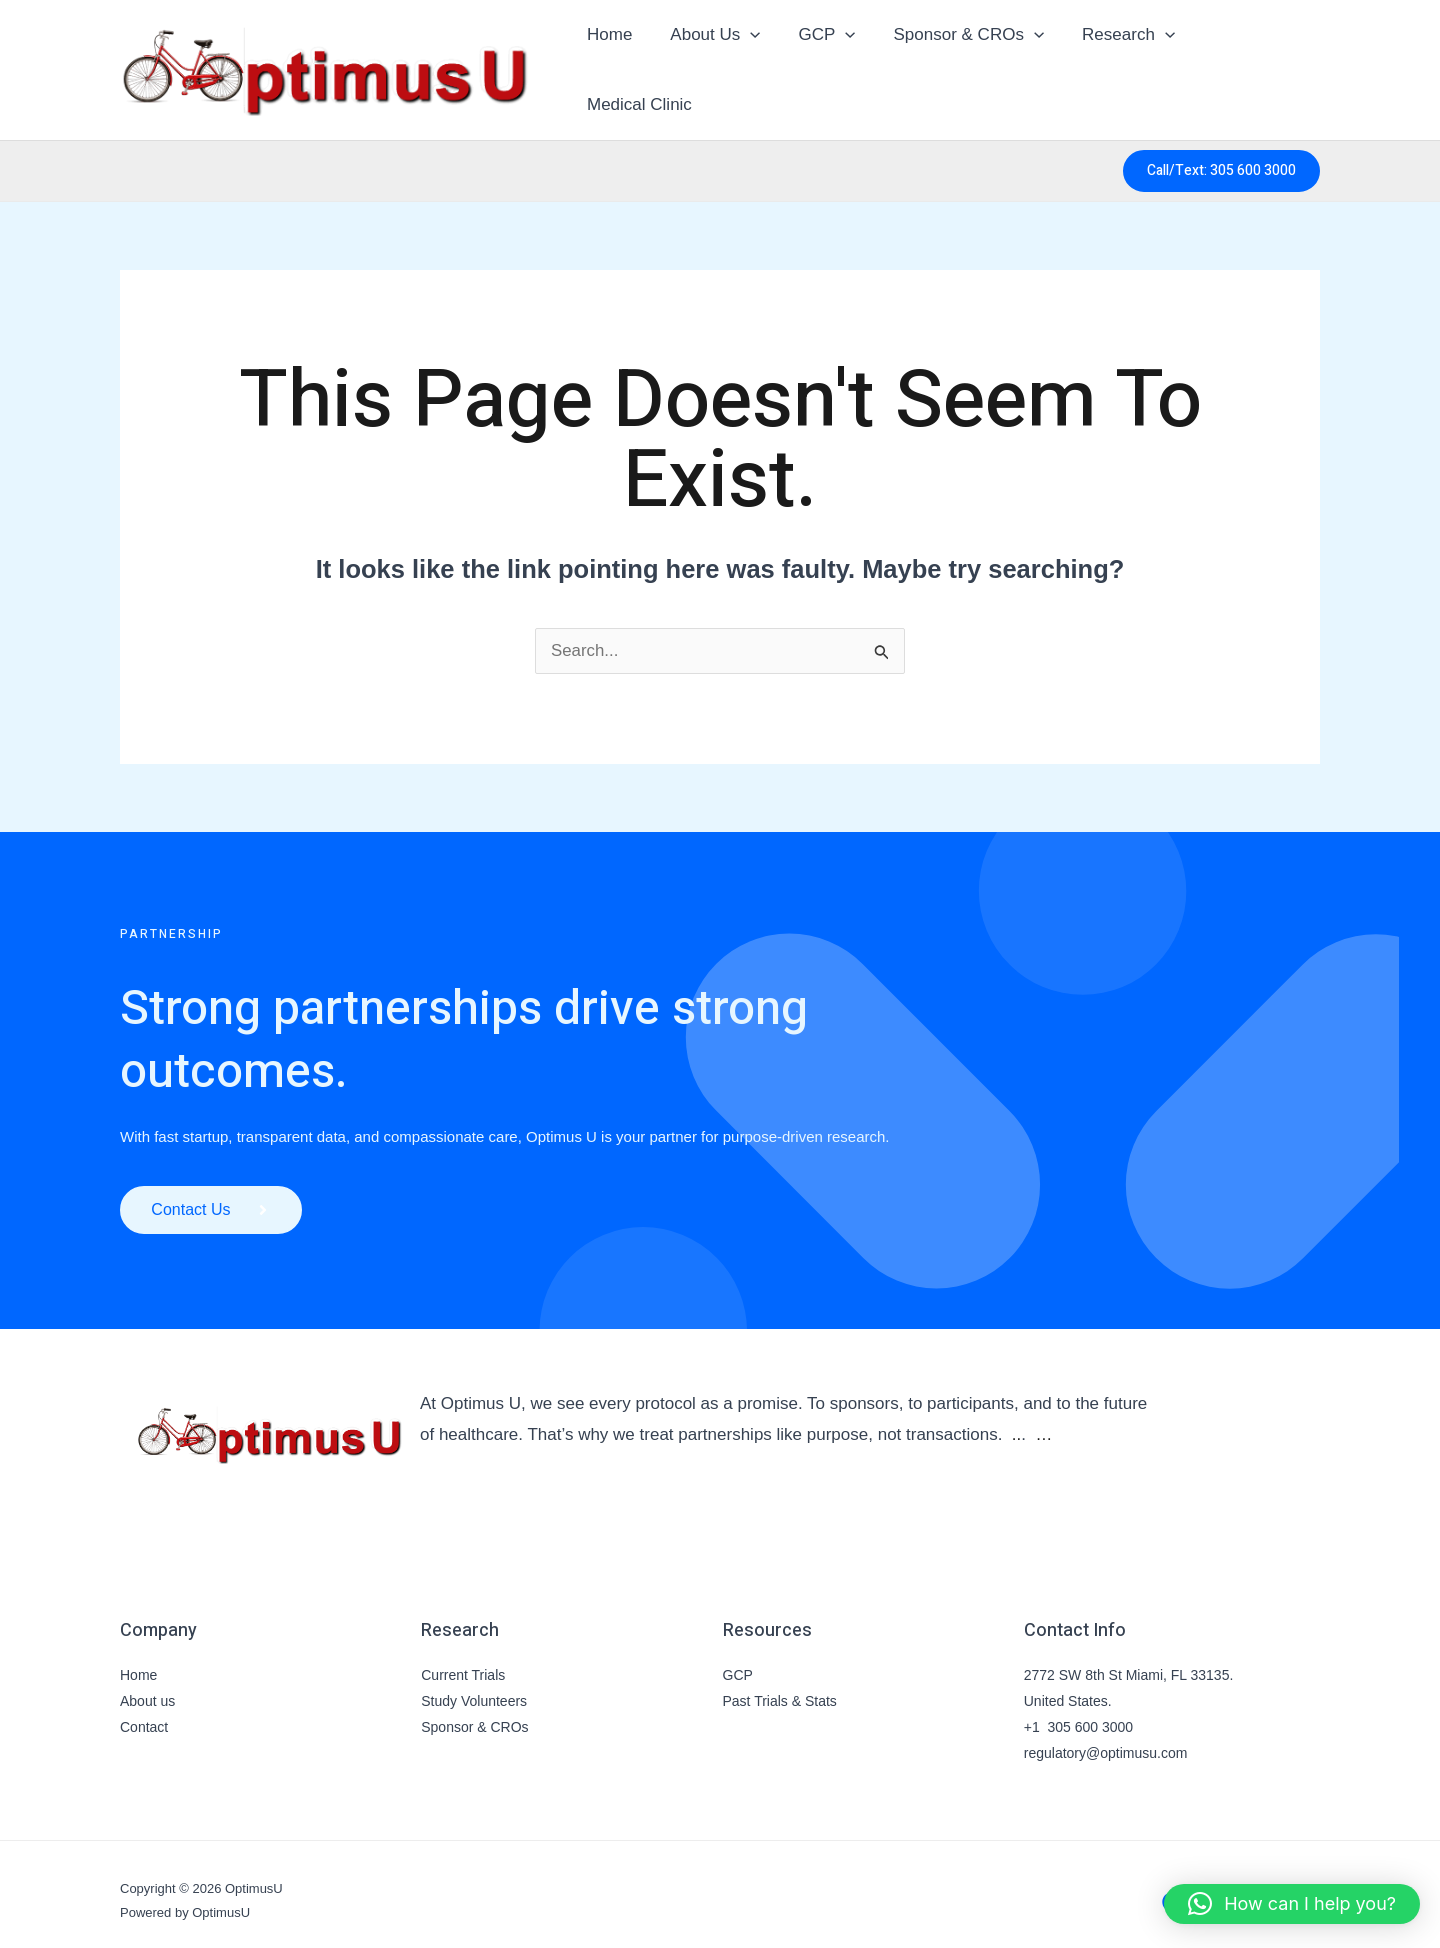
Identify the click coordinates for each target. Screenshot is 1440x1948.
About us (147, 1688)
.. (1016, 1421)
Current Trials (463, 1662)
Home (614, 62)
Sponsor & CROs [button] (962, 63)
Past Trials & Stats (780, 1688)
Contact (144, 1714)
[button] (751, 63)
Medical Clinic (1250, 62)
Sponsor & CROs (474, 1714)
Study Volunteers (474, 1688)
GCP (738, 1662)
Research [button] (1117, 63)
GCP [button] (824, 63)
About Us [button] (716, 63)
